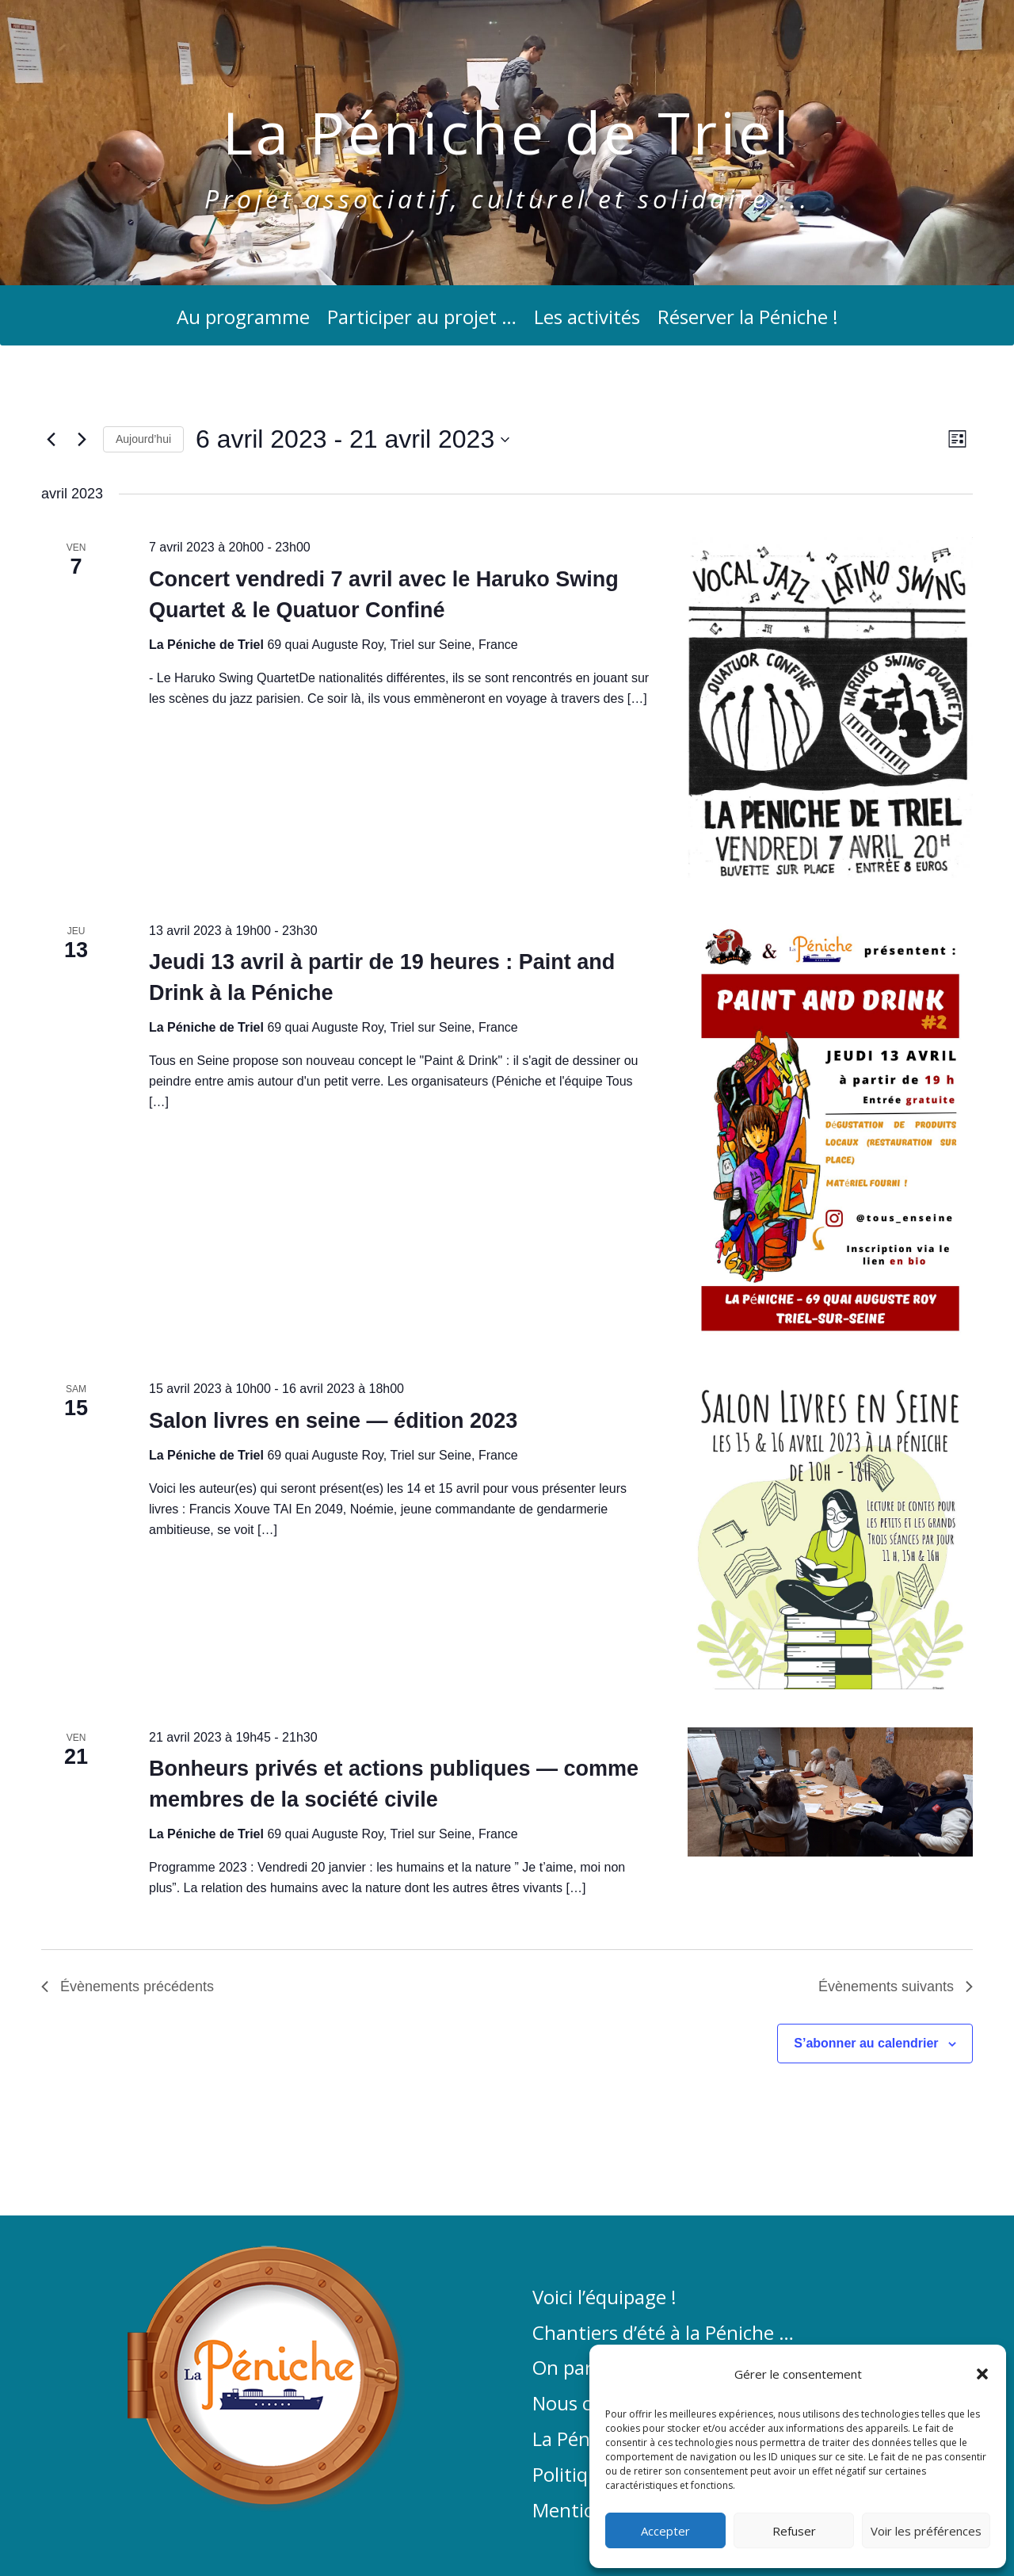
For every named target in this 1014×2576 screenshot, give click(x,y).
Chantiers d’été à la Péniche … (663, 2333)
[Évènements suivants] (81, 439)
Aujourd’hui (143, 439)
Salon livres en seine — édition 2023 (333, 1421)
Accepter (665, 2531)
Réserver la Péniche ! (748, 320)
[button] (982, 2374)
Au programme (243, 320)
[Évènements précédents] (50, 439)
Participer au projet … (422, 320)
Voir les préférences (926, 2531)
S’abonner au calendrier (866, 2043)
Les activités (587, 320)
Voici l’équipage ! (604, 2298)
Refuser (794, 2531)
